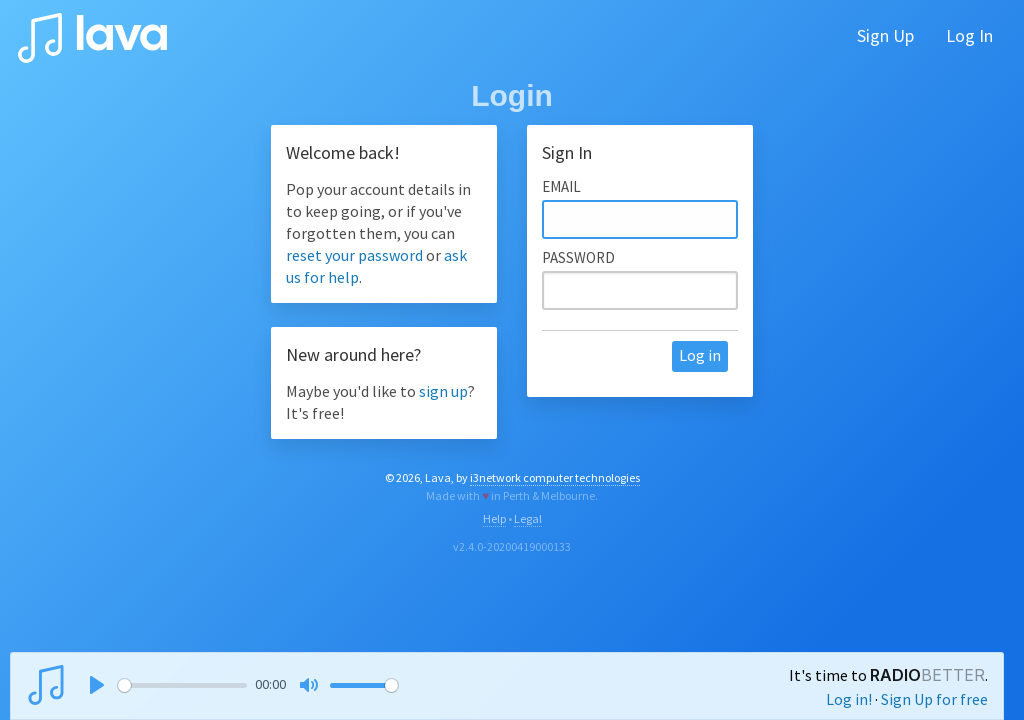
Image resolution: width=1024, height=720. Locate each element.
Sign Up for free (934, 699)
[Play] (97, 685)
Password (578, 257)
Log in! (849, 699)
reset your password (354, 255)
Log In (969, 35)
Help (494, 518)
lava (92, 33)
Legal (528, 518)
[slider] (182, 685)
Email (561, 186)
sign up (443, 391)
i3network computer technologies (555, 477)
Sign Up (885, 35)
